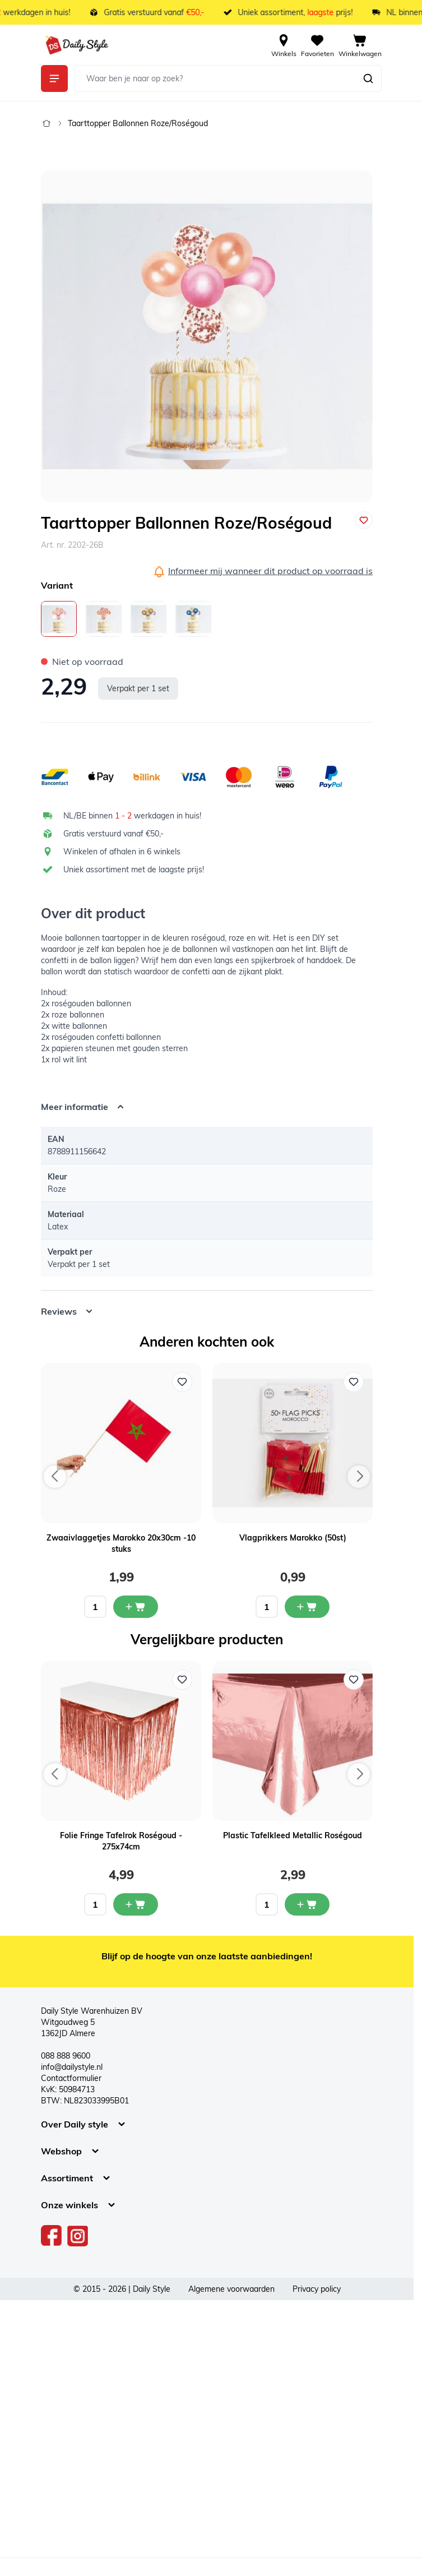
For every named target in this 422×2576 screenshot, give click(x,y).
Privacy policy (317, 2289)
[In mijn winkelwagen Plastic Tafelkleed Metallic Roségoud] (307, 1904)
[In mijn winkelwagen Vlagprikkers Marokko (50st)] (307, 1606)
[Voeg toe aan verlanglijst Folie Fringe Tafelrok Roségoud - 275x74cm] (182, 1679)
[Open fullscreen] (207, 336)
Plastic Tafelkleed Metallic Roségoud (292, 1835)
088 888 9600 (65, 2056)
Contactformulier (71, 2078)
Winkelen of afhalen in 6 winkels (121, 852)
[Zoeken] (368, 78)
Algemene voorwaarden (231, 2289)
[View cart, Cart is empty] (360, 44)
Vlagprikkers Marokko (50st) (292, 1538)
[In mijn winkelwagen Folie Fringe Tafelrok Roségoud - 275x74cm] (135, 1904)
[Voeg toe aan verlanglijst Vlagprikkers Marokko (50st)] (354, 1382)
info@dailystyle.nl (72, 2067)
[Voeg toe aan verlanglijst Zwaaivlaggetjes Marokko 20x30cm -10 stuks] (182, 1382)
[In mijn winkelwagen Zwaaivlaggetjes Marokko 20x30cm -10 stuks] (135, 1606)
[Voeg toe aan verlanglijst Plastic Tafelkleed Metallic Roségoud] (354, 1679)
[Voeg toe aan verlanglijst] (364, 520)
